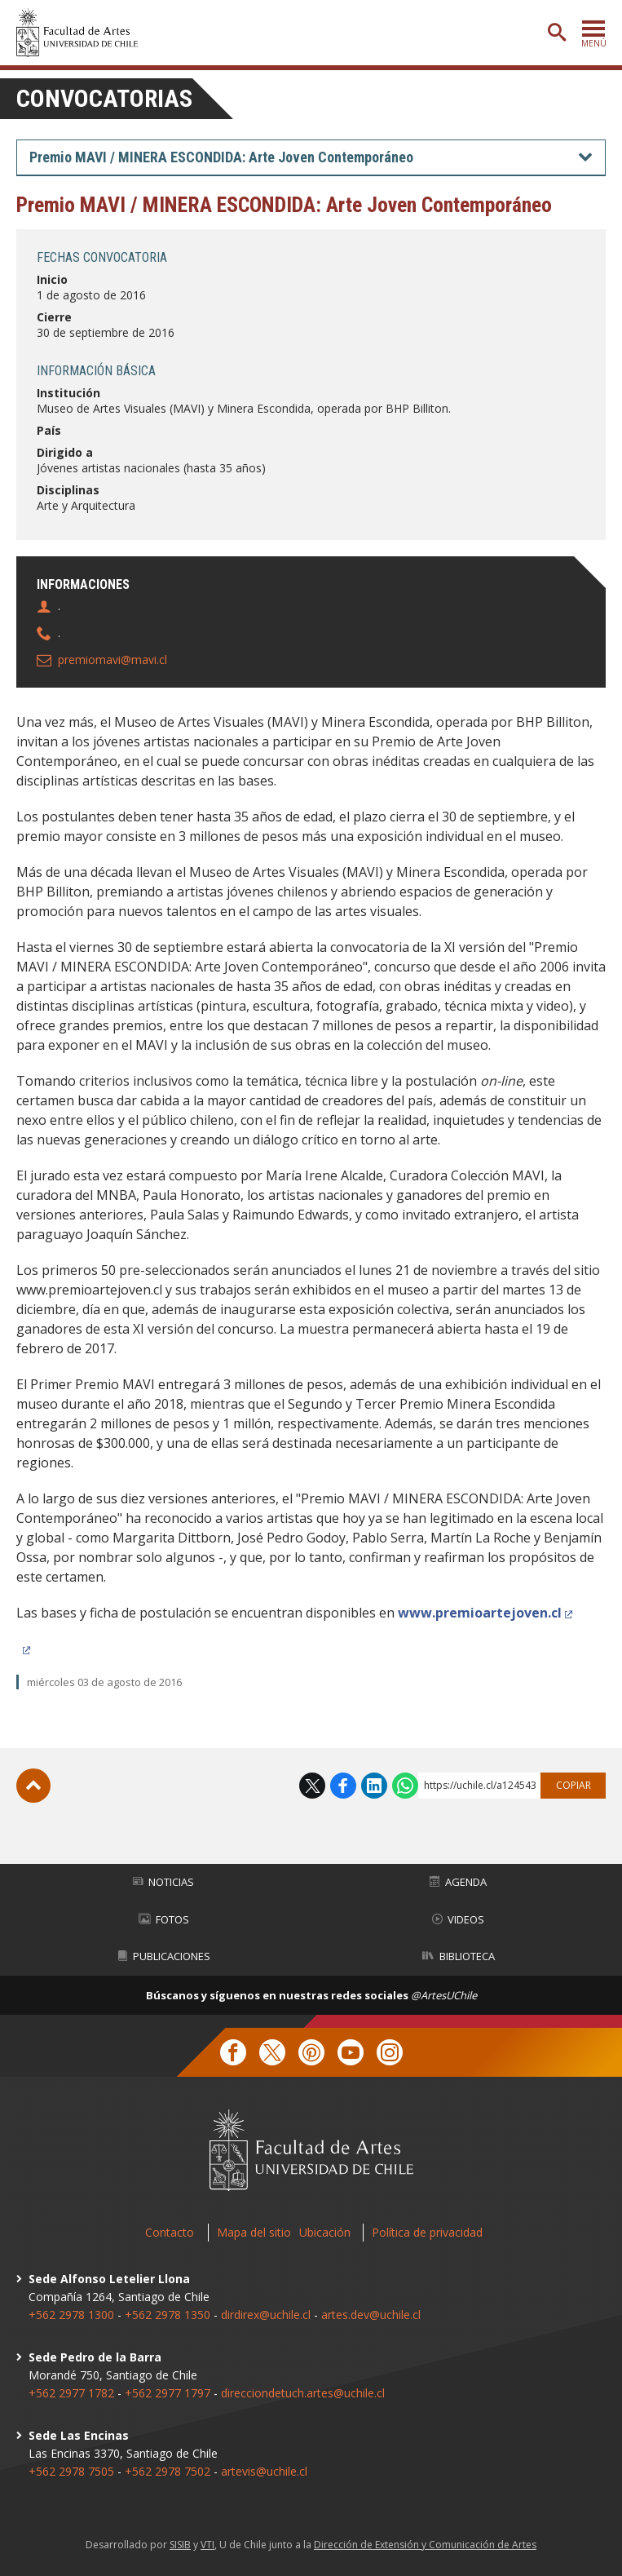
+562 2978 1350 (169, 2314)
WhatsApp (405, 1785)
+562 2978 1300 (71, 2314)
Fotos (164, 1919)
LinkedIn (374, 1785)
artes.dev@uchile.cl (371, 2314)
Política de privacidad (427, 2232)
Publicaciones (163, 1956)
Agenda (458, 1881)
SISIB (180, 2545)
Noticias (163, 1881)
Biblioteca (458, 1956)
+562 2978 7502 (167, 2471)
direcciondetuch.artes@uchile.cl (303, 2393)
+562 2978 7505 (71, 2471)
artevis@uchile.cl (264, 2471)
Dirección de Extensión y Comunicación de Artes (425, 2545)
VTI (207, 2545)
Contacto (169, 2232)
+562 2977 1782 (71, 2393)
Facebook (343, 1785)
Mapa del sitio (254, 2232)
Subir (33, 1785)
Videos (458, 1919)
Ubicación (325, 2232)
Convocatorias (104, 98)
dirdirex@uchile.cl (266, 2314)
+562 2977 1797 (167, 2393)
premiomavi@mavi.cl (112, 659)
